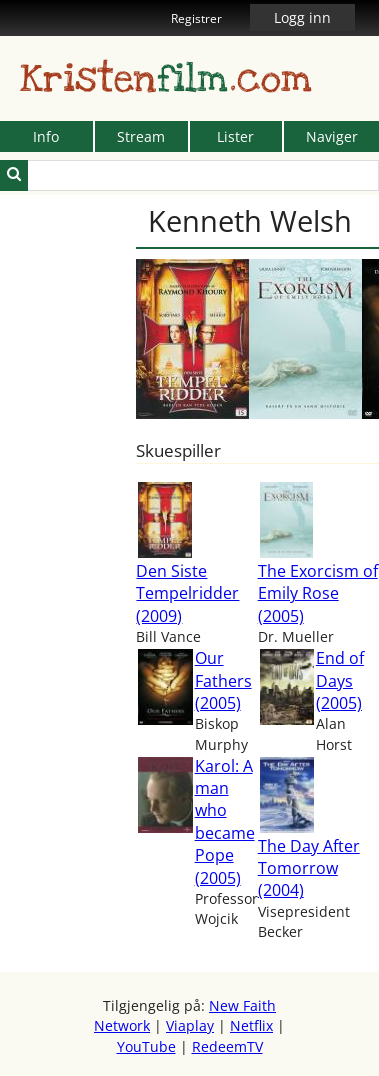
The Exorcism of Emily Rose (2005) (318, 593)
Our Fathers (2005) (223, 680)
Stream (141, 136)
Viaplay (190, 1025)
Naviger (332, 136)
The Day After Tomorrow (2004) (309, 868)
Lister (235, 136)
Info (46, 136)
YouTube (146, 1046)
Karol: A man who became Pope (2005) (225, 822)
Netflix (251, 1025)
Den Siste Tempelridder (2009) (187, 593)
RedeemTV (227, 1046)
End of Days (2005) (340, 680)
